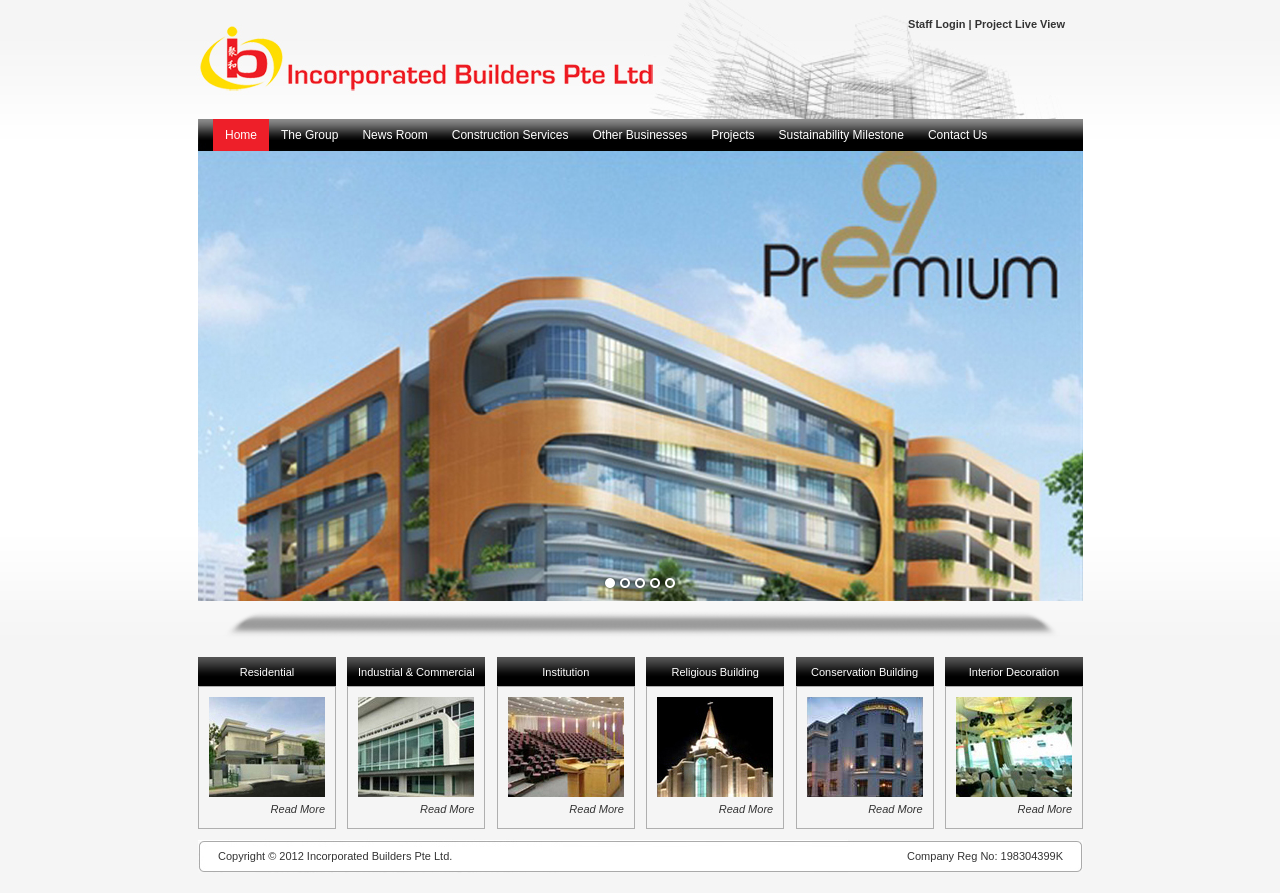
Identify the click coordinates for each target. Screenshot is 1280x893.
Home (241, 135)
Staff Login (936, 24)
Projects (732, 135)
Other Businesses (639, 135)
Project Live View (1020, 24)
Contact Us (957, 135)
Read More (298, 809)
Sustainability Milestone (841, 135)
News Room (394, 135)
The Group (309, 135)
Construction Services (510, 135)
